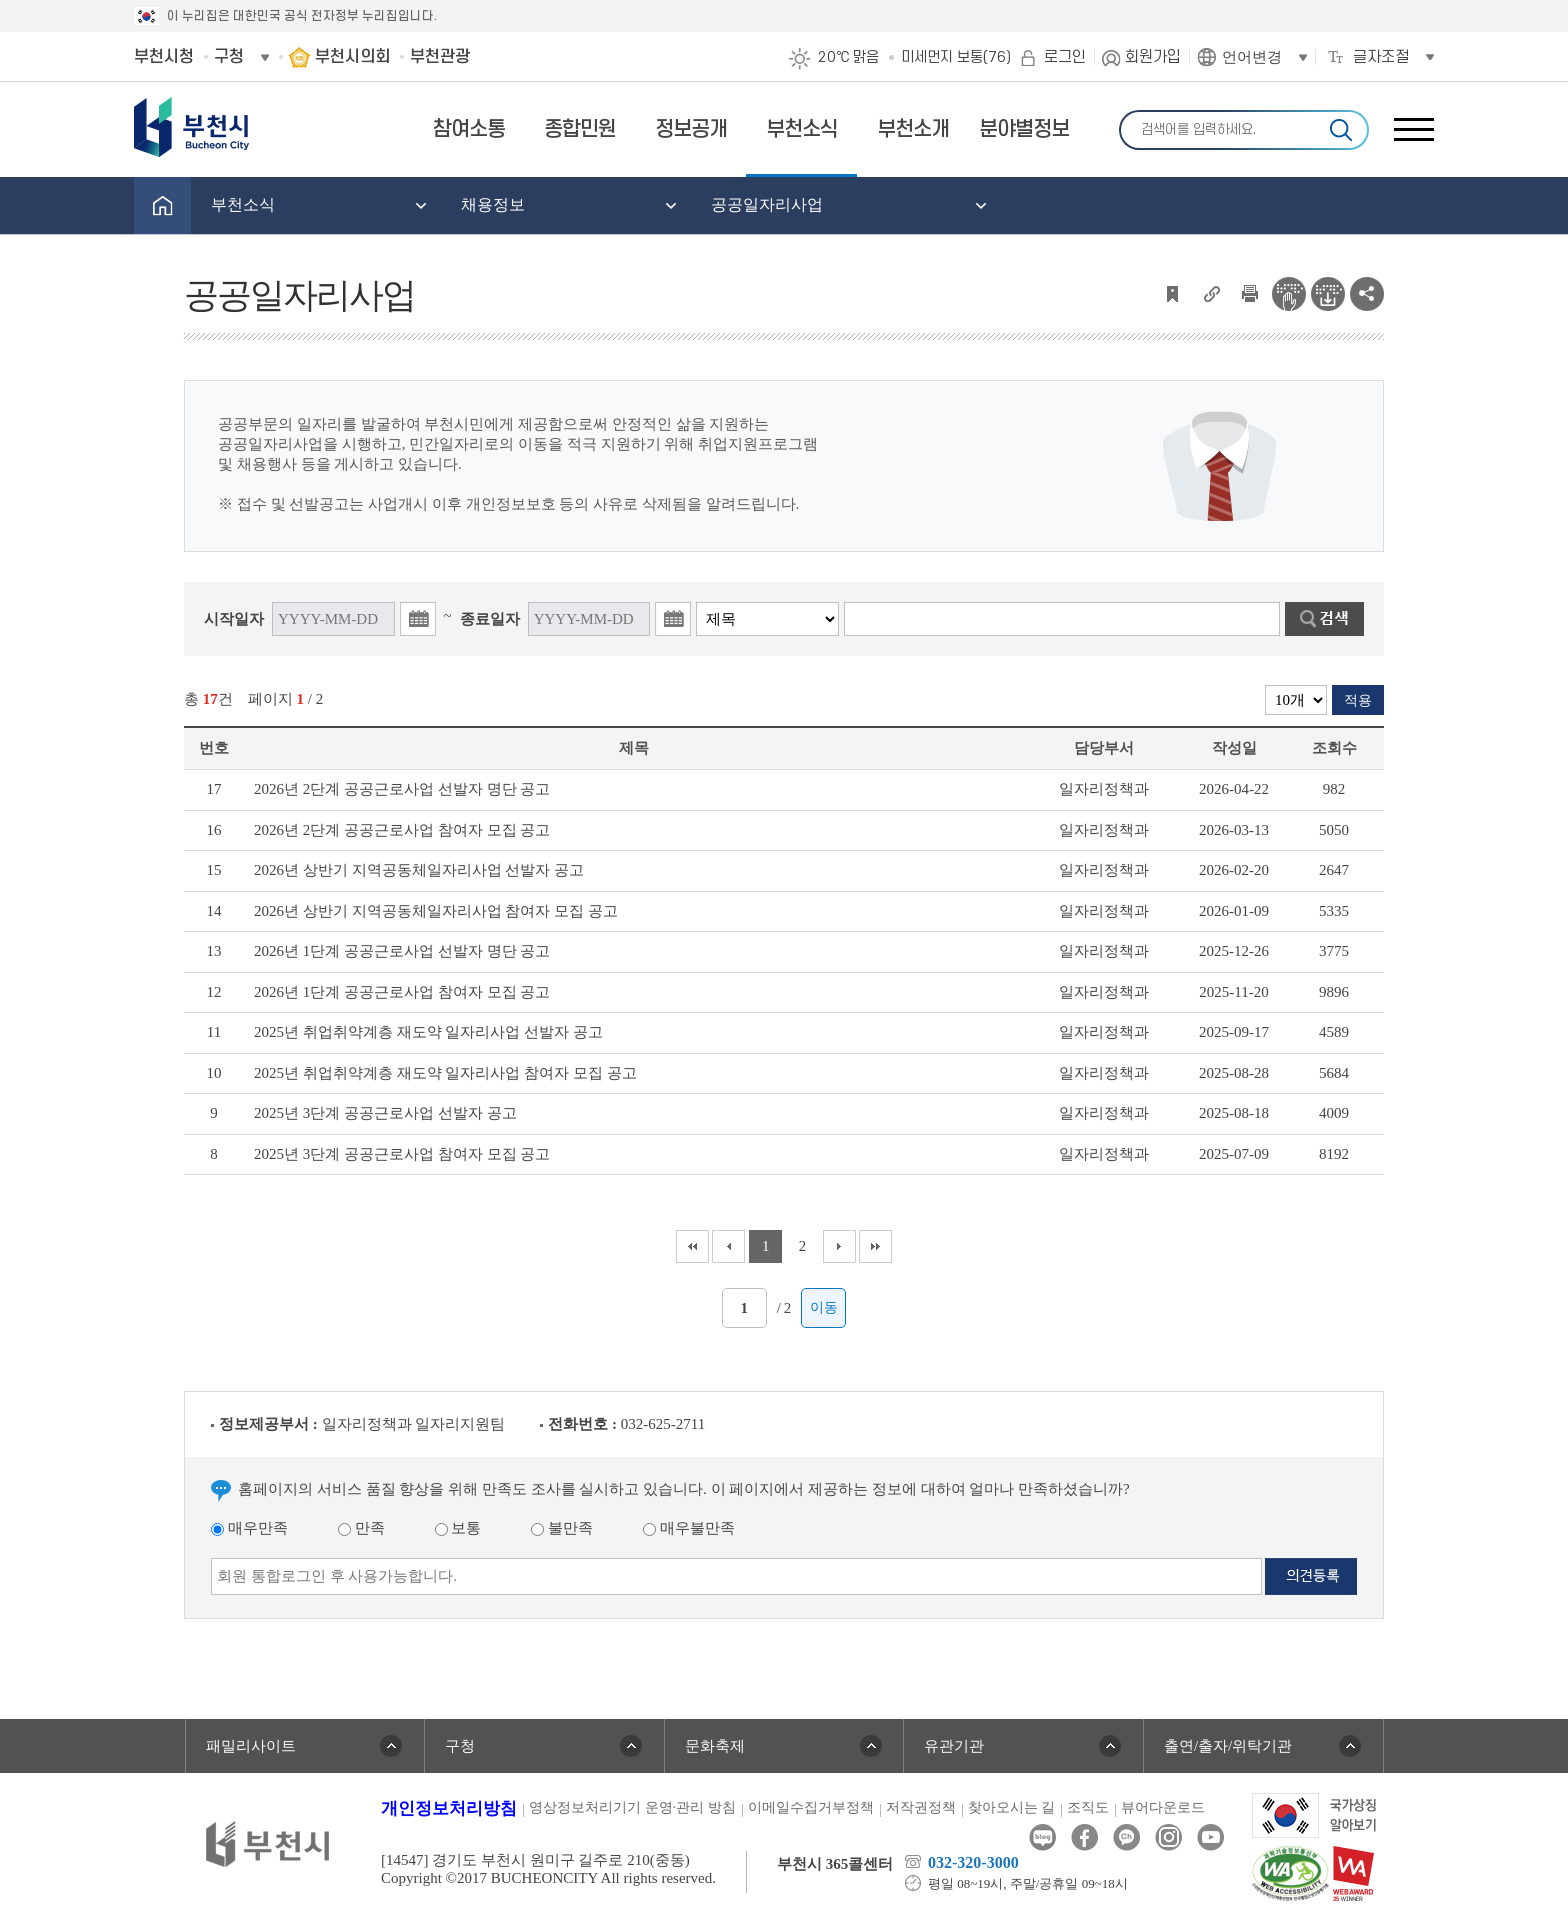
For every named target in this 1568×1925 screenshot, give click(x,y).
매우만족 (249, 1528)
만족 (361, 1528)
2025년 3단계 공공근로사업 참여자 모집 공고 (402, 1154)
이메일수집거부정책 (811, 1807)
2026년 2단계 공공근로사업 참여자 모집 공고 (402, 830)
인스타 (1168, 1837)
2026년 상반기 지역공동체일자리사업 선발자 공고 (419, 870)
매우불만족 (689, 1528)
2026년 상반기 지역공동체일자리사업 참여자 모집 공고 (436, 911)
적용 (1358, 700)
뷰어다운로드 (1163, 1807)
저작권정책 (921, 1807)
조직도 (1088, 1807)
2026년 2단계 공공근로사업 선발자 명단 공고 (402, 789)
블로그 (1042, 1837)
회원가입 (1153, 57)
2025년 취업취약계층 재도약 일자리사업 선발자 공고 (428, 1032)
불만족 (562, 1528)
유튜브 (1210, 1837)
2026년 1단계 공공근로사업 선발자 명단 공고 (402, 951)
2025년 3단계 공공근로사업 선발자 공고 (385, 1113)
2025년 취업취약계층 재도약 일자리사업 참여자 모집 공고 (445, 1073)
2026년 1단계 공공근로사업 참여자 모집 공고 (402, 992)
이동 (824, 1307)
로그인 (1065, 57)
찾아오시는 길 (1012, 1807)
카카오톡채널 (1126, 1837)
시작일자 (234, 619)
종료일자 (490, 619)
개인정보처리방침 (449, 1808)
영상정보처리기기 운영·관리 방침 (632, 1807)
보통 (458, 1528)
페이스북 (1084, 1837)
